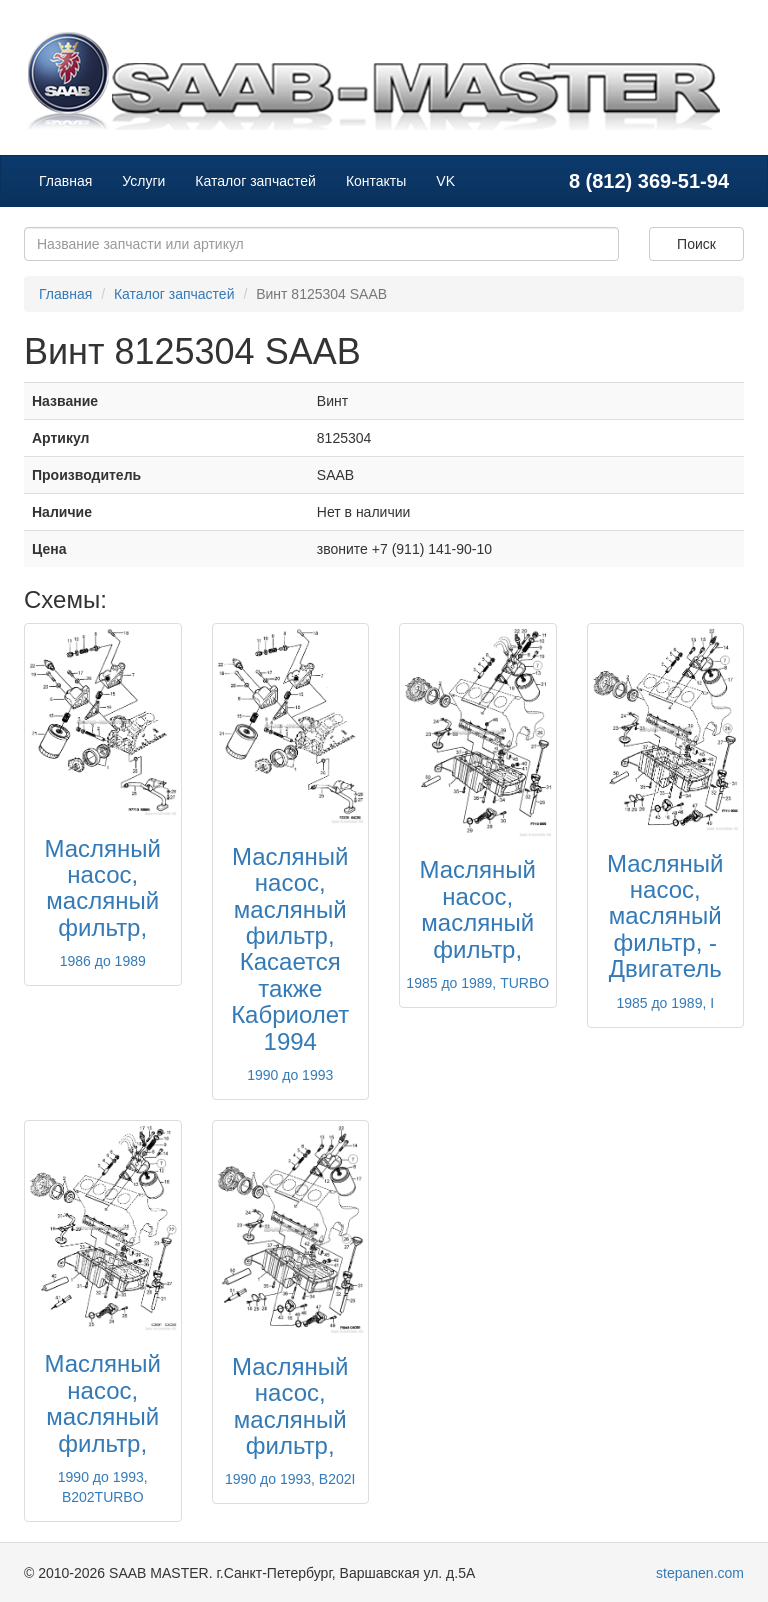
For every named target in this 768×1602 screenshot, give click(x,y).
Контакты (376, 181)
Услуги (143, 181)
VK (445, 181)
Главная (65, 181)
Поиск (696, 244)
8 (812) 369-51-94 (649, 181)
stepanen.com (700, 1573)
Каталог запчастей (255, 181)
